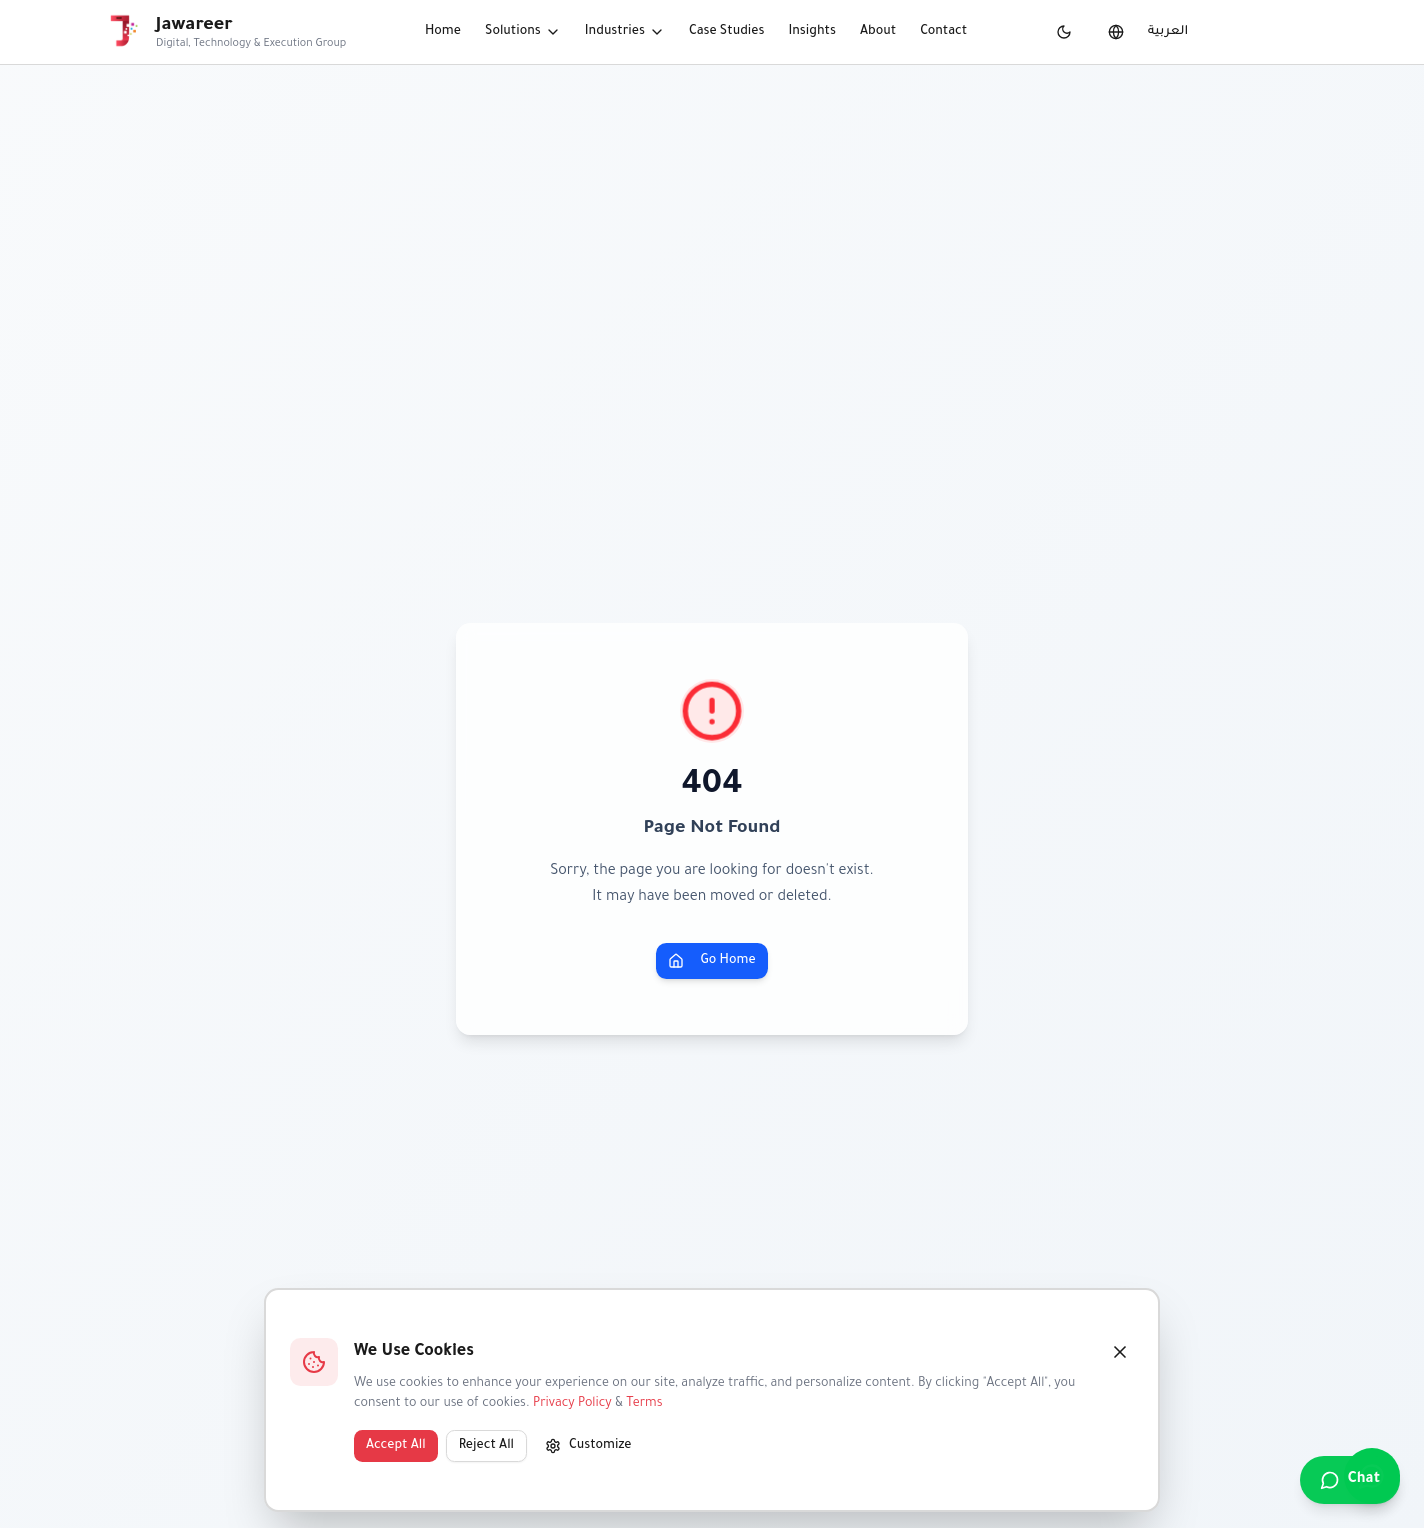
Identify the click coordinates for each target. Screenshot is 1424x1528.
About (878, 32)
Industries (625, 32)
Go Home (711, 961)
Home (443, 32)
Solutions (523, 32)
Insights (812, 32)
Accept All (396, 1446)
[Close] (1120, 1352)
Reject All (486, 1446)
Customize (588, 1446)
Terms (644, 1404)
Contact (943, 32)
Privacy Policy (572, 1404)
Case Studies (727, 32)
